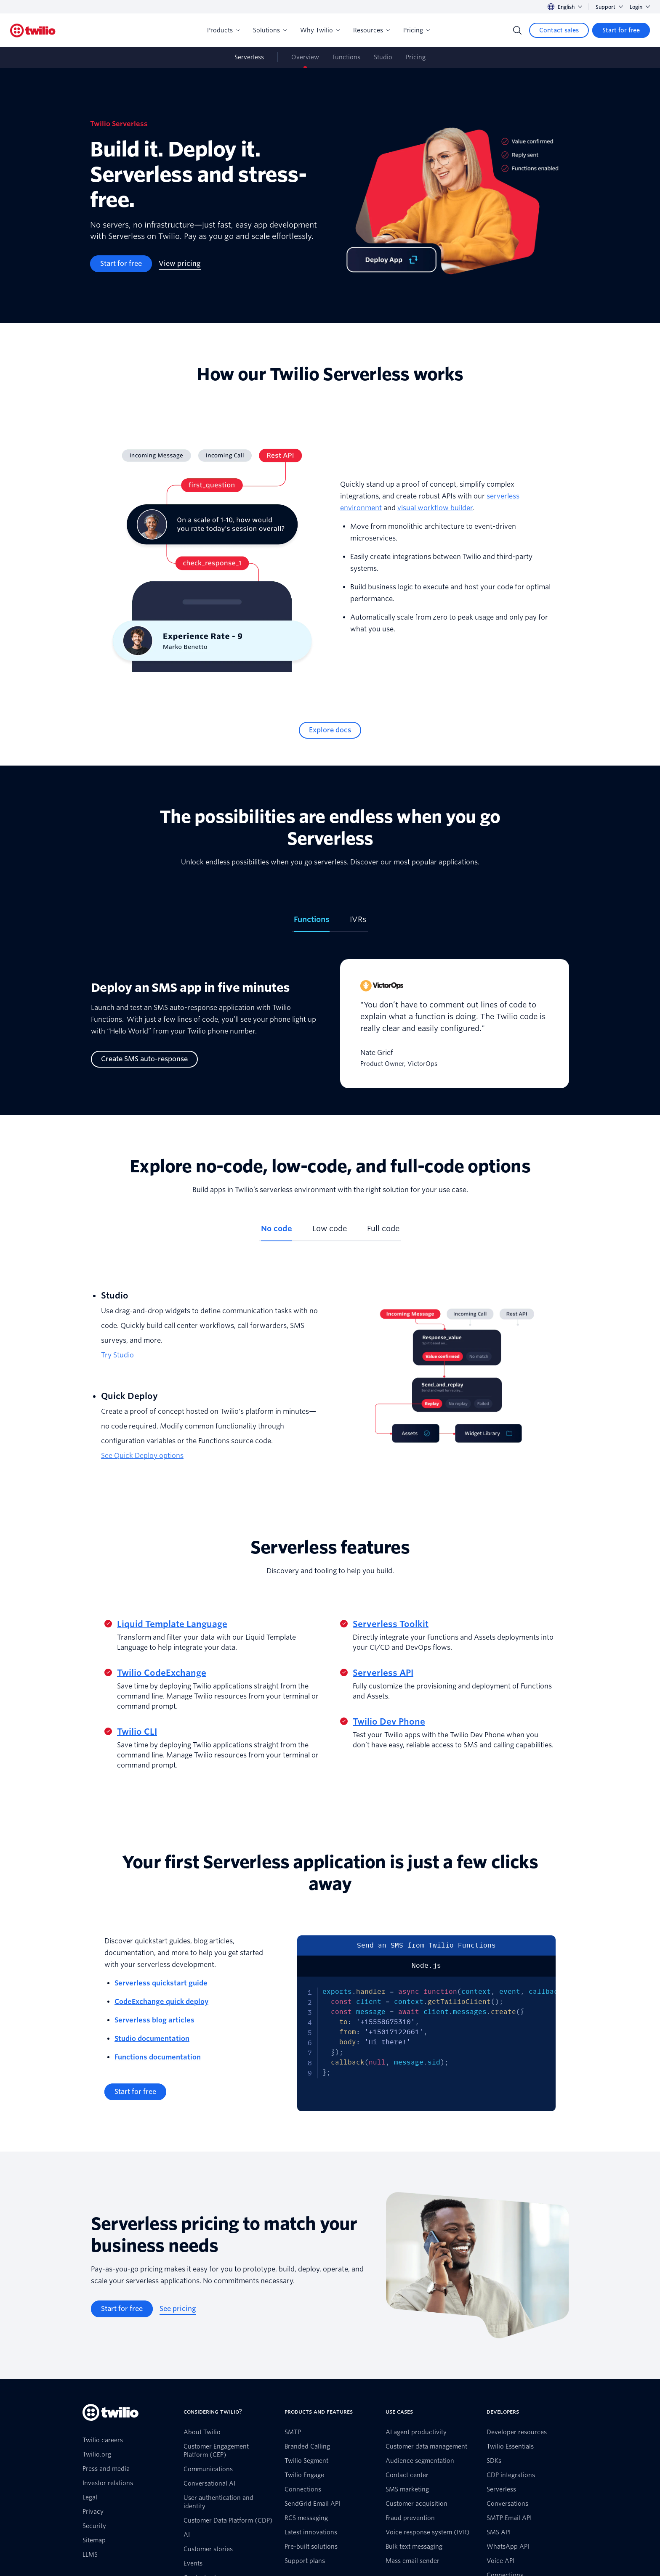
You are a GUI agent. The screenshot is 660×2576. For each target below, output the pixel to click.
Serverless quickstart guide (161, 1983)
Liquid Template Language (172, 1624)
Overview (305, 57)
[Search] (517, 30)
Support (609, 7)
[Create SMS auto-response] (144, 1059)
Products (223, 30)
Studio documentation (151, 2039)
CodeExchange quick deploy (161, 2002)
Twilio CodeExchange (161, 1673)
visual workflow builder (435, 508)
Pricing (416, 30)
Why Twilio (320, 30)
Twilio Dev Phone (389, 1722)
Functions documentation (157, 2057)
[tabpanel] (330, 1030)
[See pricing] (178, 2309)
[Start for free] (621, 30)
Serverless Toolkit (390, 1624)
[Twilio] (33, 30)
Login (640, 7)
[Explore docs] (330, 730)
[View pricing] (180, 264)
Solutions (270, 30)
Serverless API (383, 1673)
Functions (346, 57)
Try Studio (117, 1355)
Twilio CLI (137, 1732)
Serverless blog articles (154, 2020)
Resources (371, 30)
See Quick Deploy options (142, 1456)
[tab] (312, 923)
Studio (383, 57)
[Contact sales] (559, 30)
